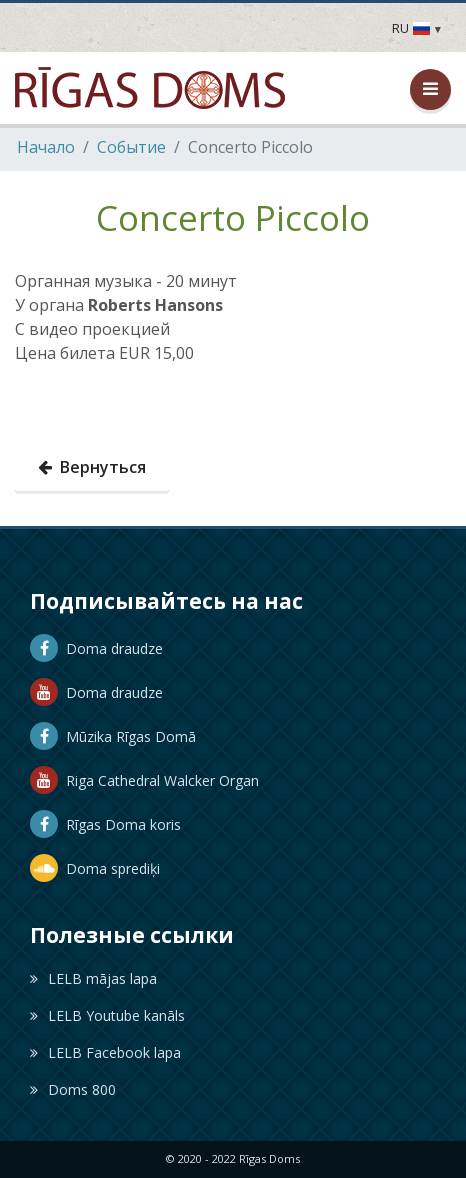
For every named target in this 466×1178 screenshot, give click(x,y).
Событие (131, 147)
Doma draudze (96, 648)
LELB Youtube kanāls (107, 1015)
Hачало (46, 147)
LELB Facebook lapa (105, 1052)
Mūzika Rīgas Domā (113, 736)
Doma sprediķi (95, 868)
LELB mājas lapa (93, 978)
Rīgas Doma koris (105, 824)
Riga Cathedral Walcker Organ (144, 780)
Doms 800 (73, 1089)
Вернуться (92, 467)
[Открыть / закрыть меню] (430, 89)
